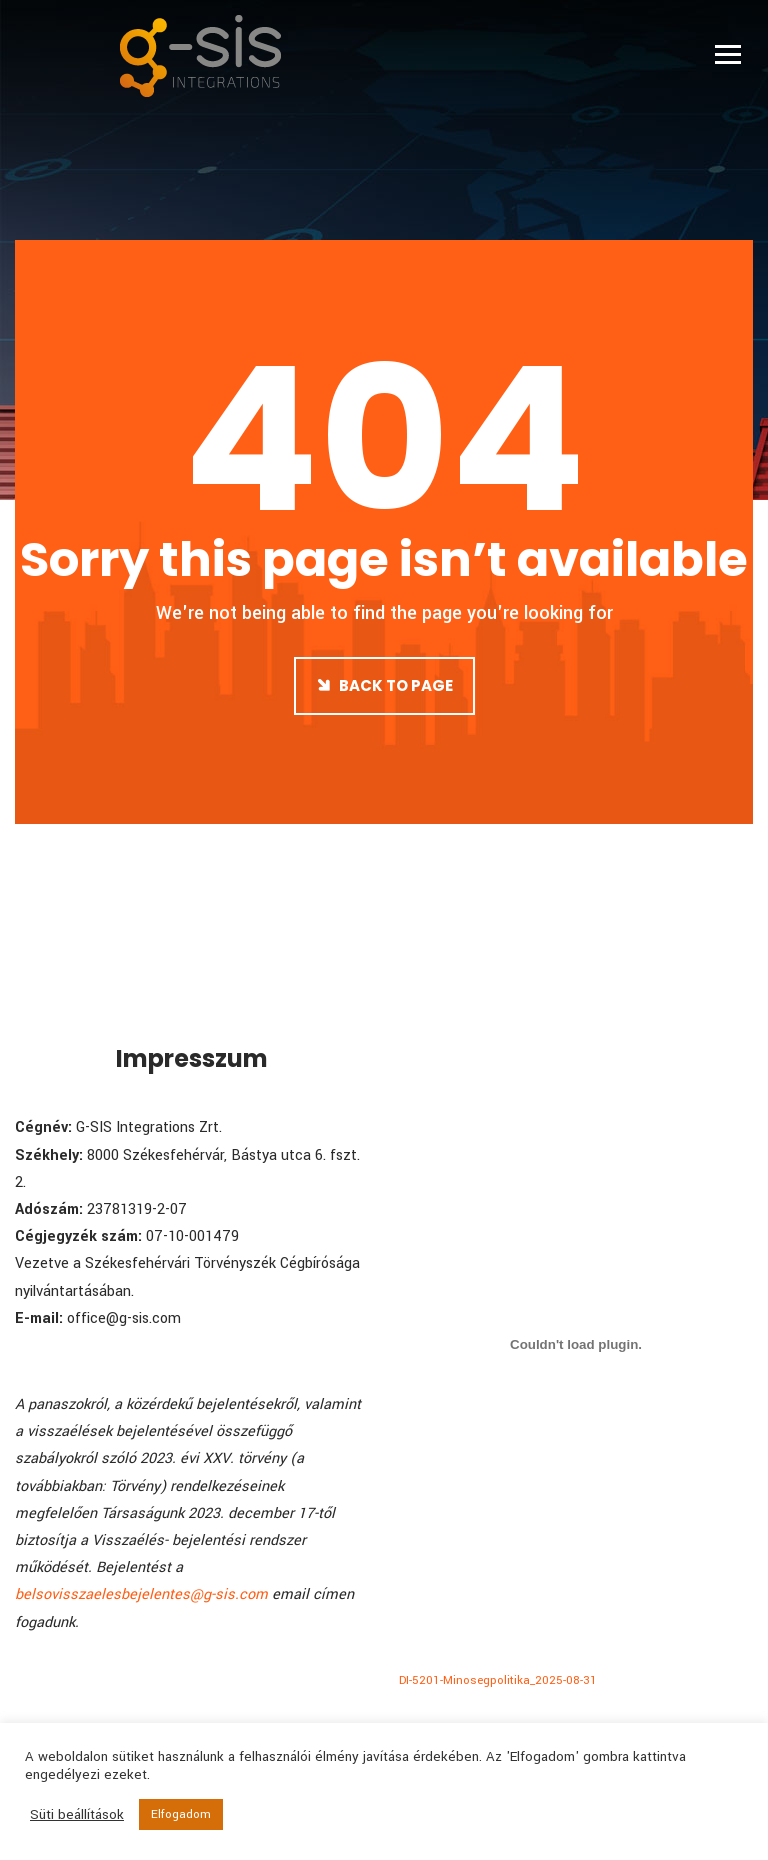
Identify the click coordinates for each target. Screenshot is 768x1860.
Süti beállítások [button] (77, 1815)
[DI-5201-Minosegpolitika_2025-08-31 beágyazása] (576, 1344)
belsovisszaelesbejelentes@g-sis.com (141, 1594)
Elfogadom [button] (181, 1814)
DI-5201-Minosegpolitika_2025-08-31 (498, 1680)
